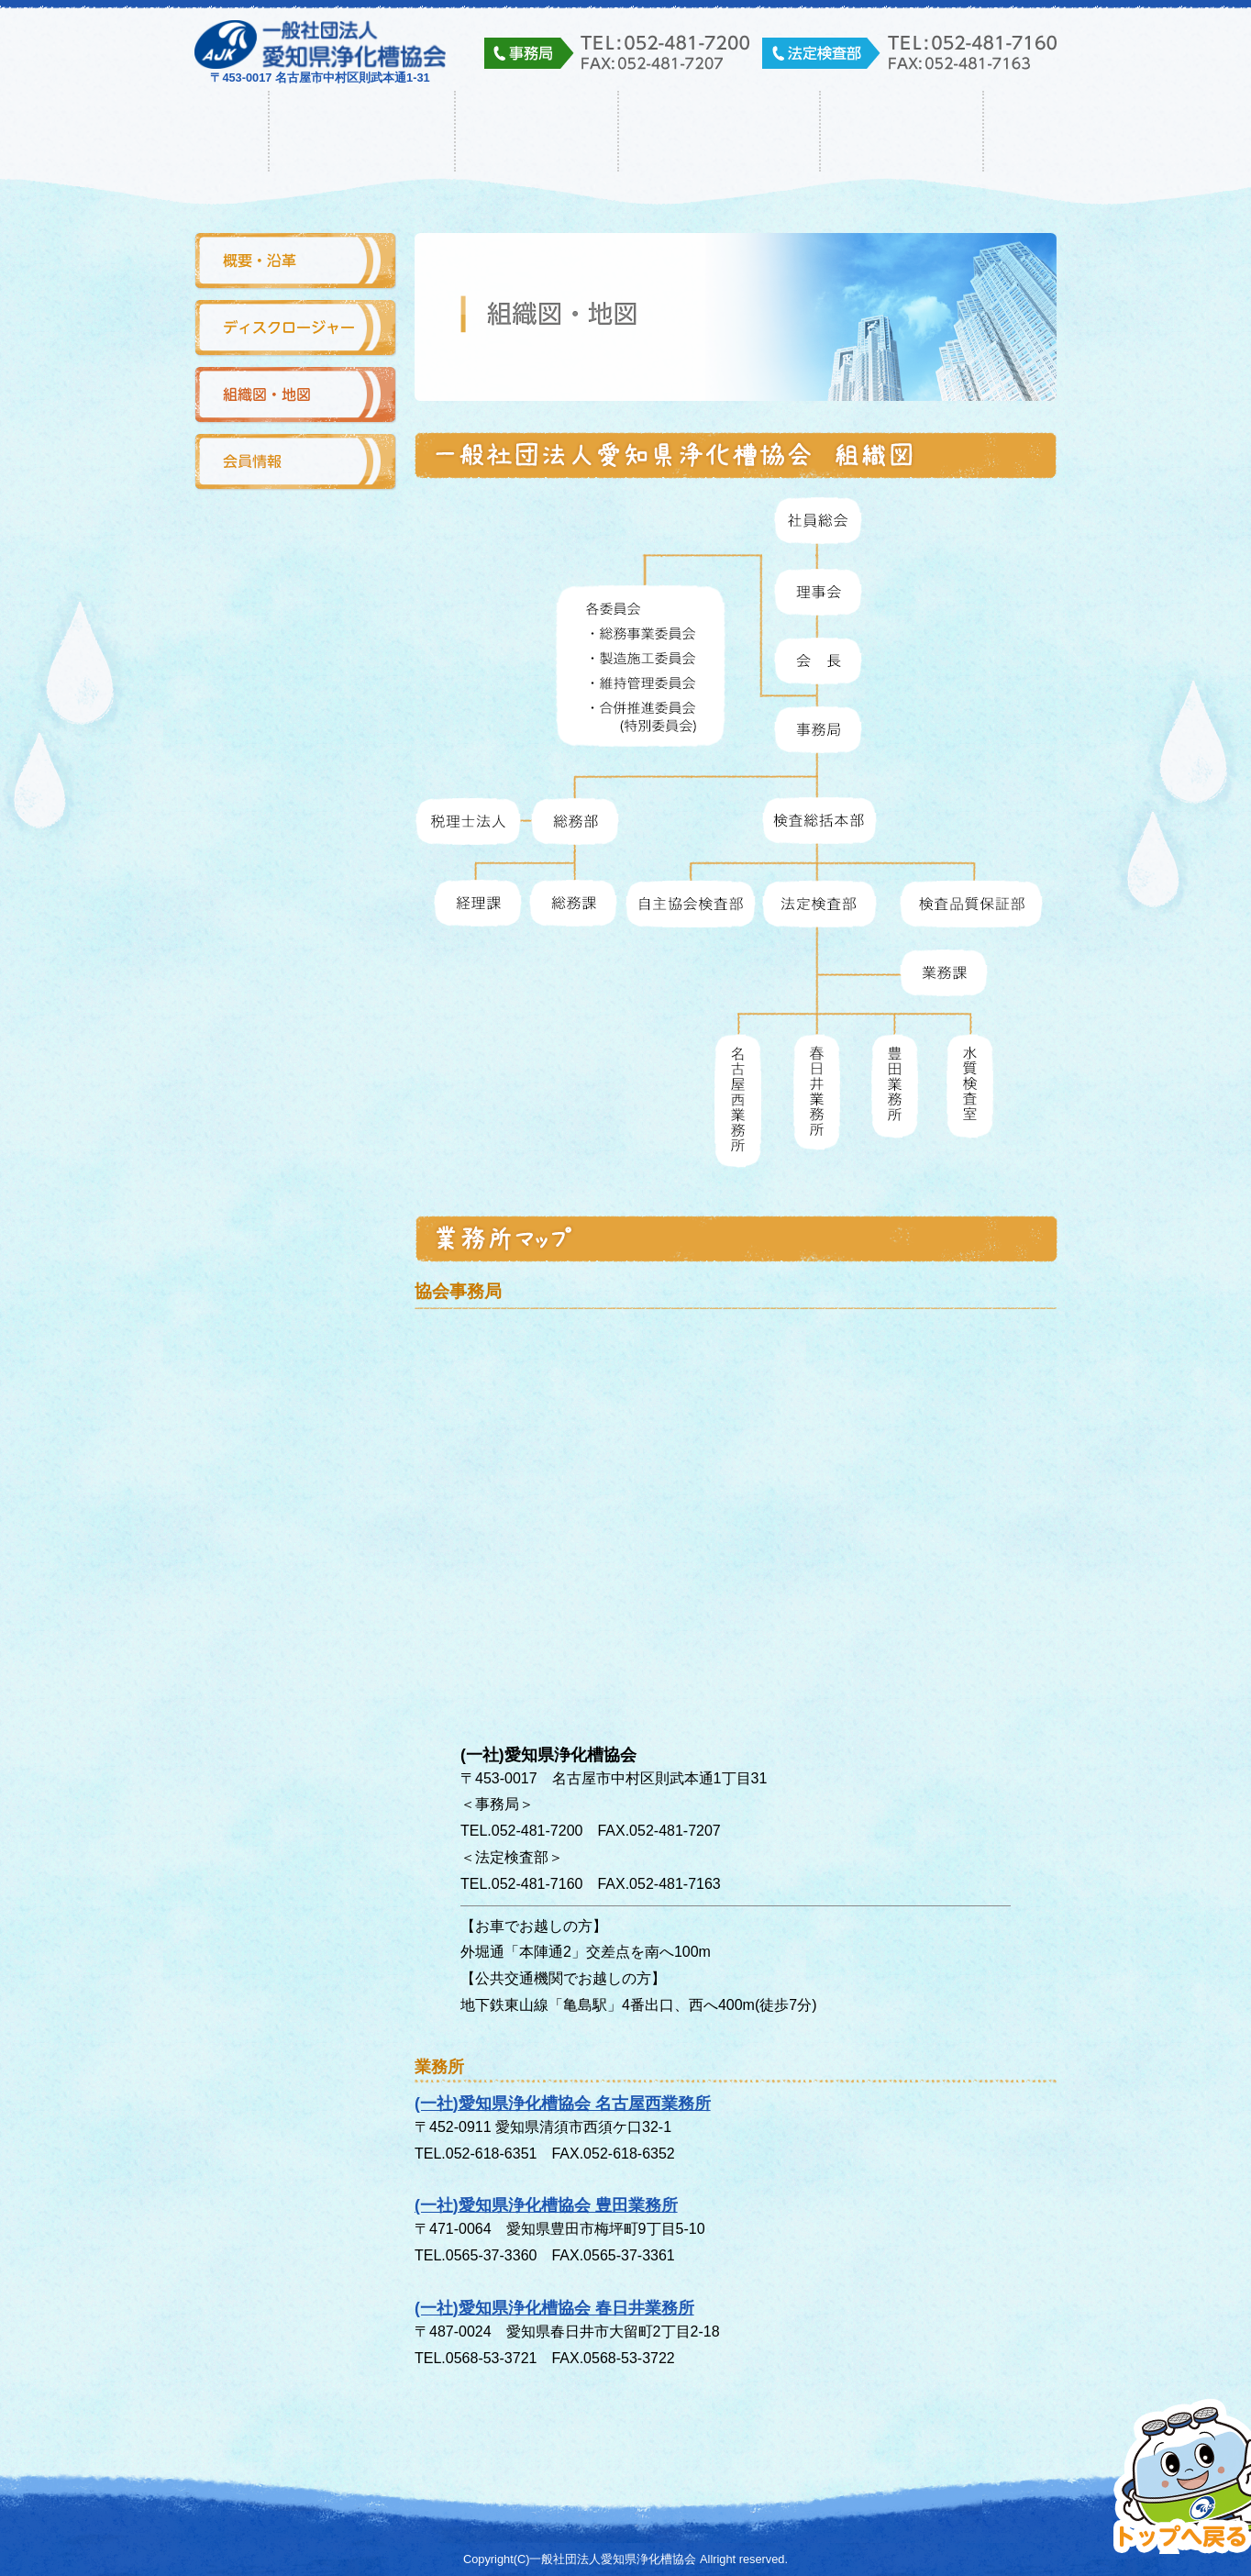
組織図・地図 (295, 396)
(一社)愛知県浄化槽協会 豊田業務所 (546, 2205)
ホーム (191, 131)
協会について (362, 131)
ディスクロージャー (295, 329)
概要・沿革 (295, 262)
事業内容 (536, 131)
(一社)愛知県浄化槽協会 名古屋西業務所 (563, 2103)
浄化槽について (719, 131)
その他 (1060, 131)
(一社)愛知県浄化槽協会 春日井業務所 (554, 2308)
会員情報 (295, 463)
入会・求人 (901, 131)
